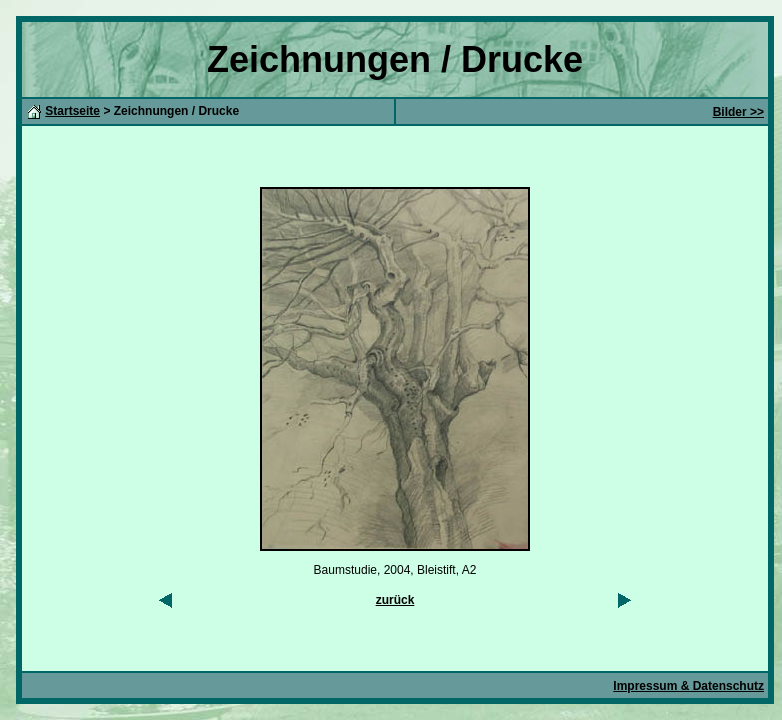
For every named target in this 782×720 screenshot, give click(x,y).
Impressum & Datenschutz (688, 686)
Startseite (72, 111)
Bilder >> (738, 112)
